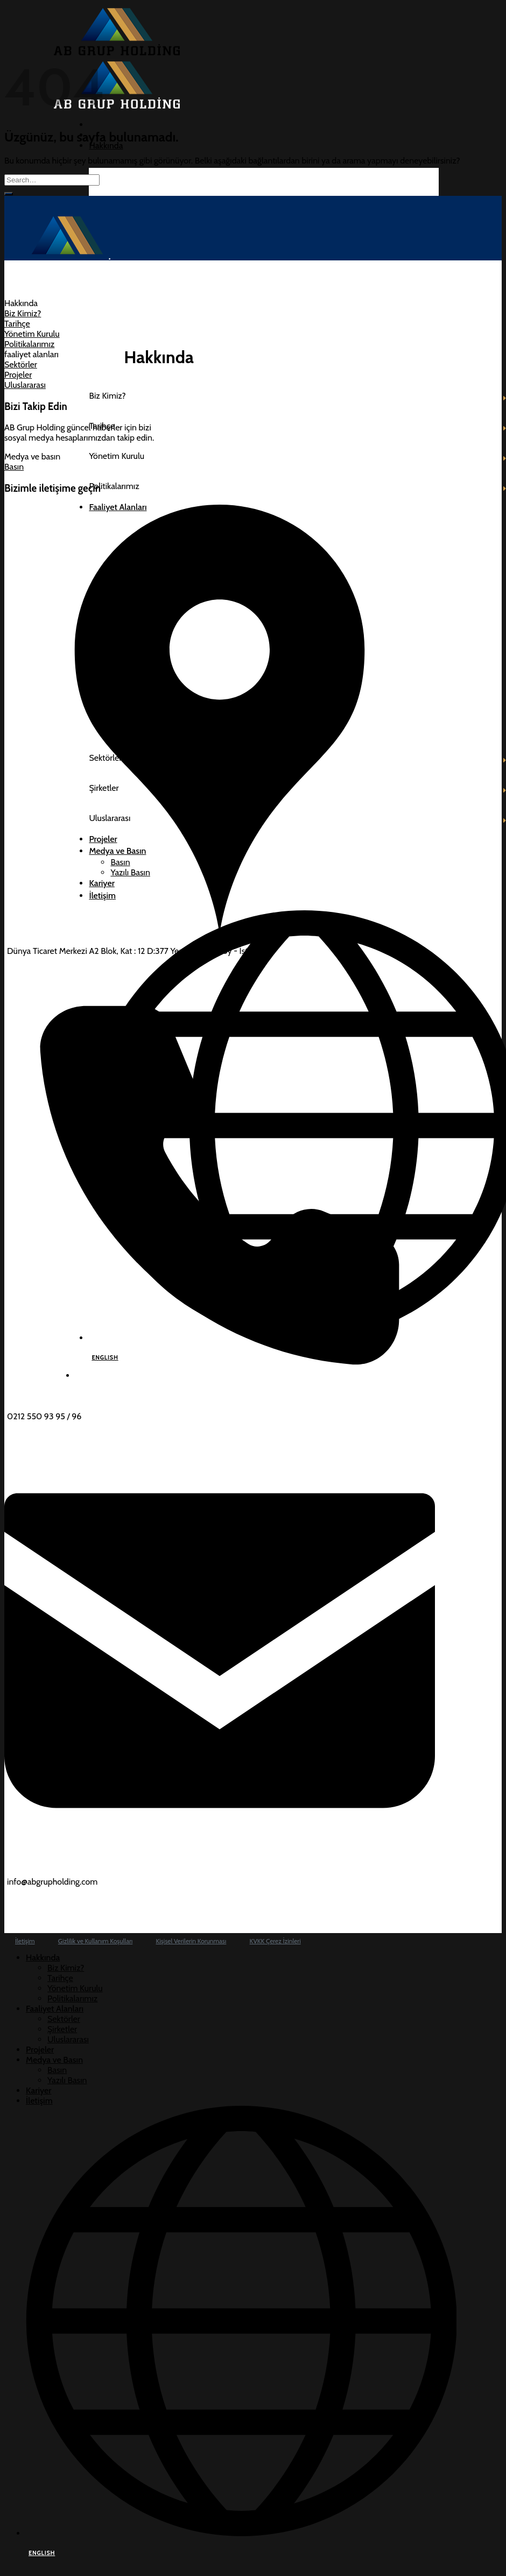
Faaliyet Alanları (54, 2009)
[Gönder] (8, 193)
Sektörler (63, 2019)
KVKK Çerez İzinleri (275, 1941)
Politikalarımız (72, 1998)
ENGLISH (42, 2553)
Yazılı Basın (67, 2080)
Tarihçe (60, 1978)
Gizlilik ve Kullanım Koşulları (95, 1941)
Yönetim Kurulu (75, 1988)
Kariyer (38, 2090)
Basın (57, 2070)
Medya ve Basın (54, 2060)
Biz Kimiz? (65, 1968)
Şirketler (62, 2029)
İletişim (25, 1941)
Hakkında (106, 145)
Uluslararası (68, 2039)
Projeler (40, 2049)
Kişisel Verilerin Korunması (191, 1941)
